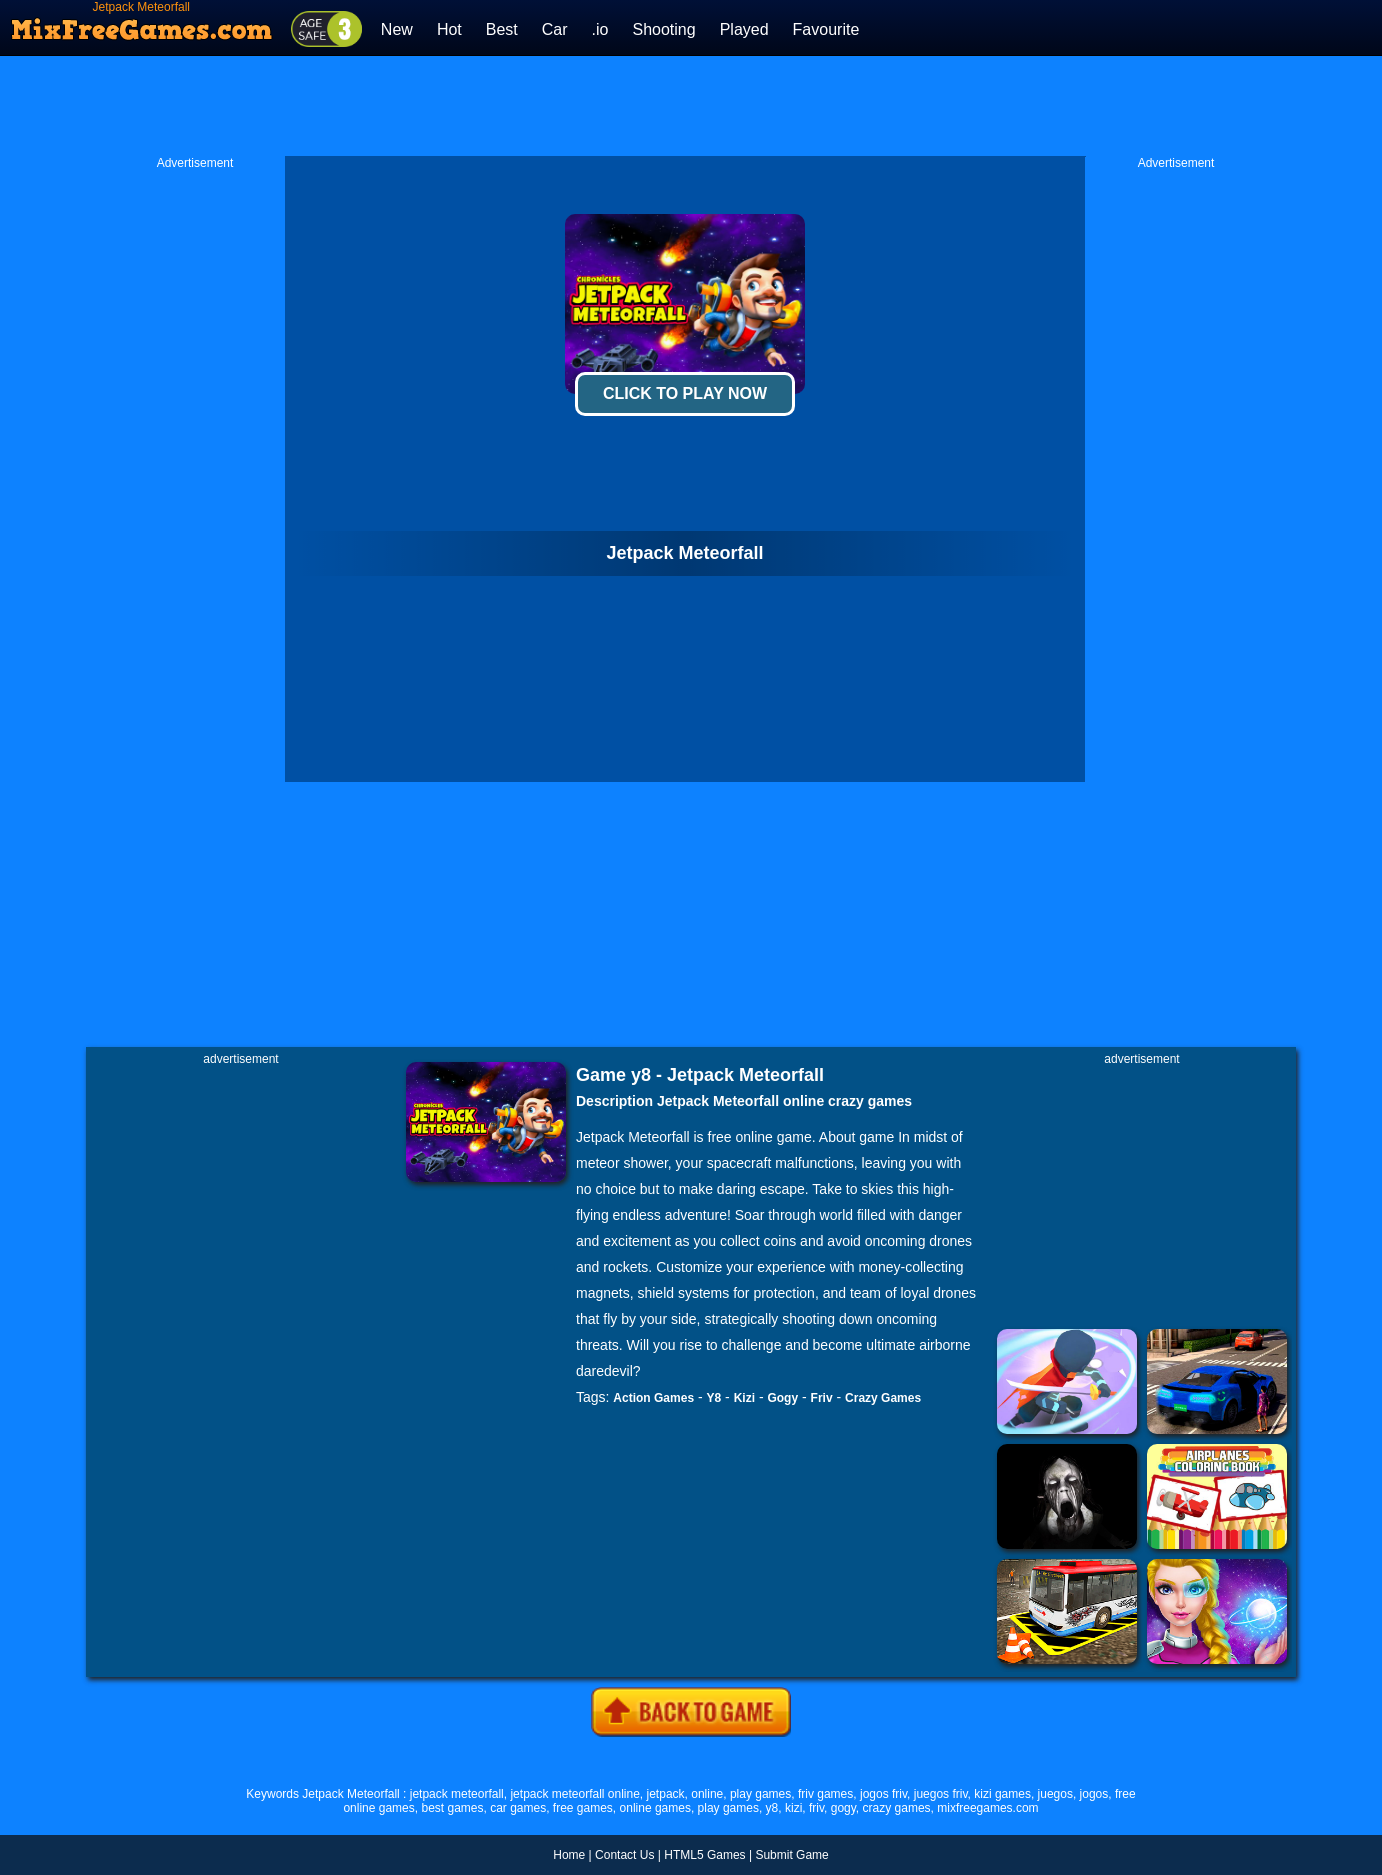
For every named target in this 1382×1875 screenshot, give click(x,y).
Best (502, 29)
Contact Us (624, 1855)
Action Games (653, 1398)
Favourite (826, 29)
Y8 (714, 1398)
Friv (822, 1398)
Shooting (663, 29)
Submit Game (791, 1855)
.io (600, 29)
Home (569, 1855)
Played (744, 29)
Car (555, 29)
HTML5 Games (704, 1855)
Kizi (744, 1398)
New (397, 29)
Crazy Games (883, 1398)
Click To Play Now (685, 393)
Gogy (782, 1398)
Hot (449, 29)
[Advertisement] (691, 106)
